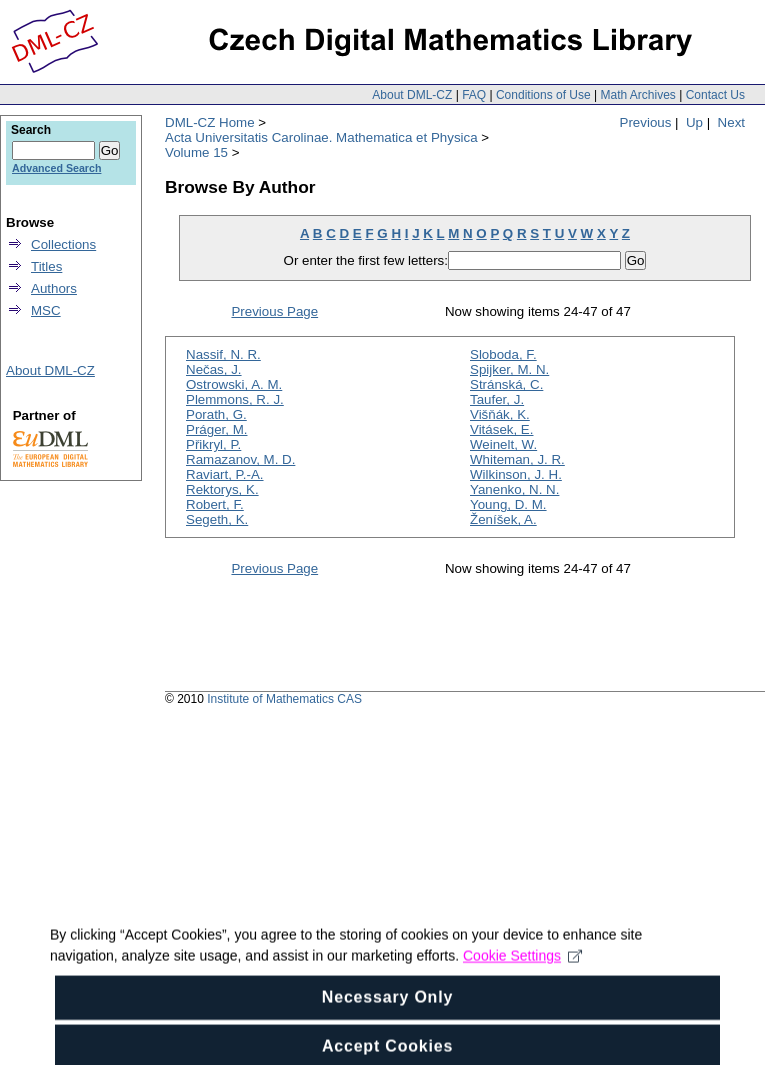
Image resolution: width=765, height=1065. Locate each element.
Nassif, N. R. (223, 354)
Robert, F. (215, 504)
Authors (54, 288)
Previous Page (274, 311)
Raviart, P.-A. (225, 474)
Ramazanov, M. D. (240, 459)
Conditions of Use (543, 95)
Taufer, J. (497, 399)
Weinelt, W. (503, 444)
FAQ (474, 95)
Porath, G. (216, 414)
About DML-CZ (412, 95)
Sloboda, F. (503, 354)
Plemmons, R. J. (235, 399)
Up (694, 122)
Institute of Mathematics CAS (284, 699)
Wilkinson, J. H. (516, 474)
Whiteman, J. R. (517, 459)
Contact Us (715, 95)
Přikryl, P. (213, 444)
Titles (46, 266)
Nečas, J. (214, 369)
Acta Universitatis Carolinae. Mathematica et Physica (321, 137)
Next (731, 122)
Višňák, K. (500, 414)
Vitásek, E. (501, 429)
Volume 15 (196, 152)
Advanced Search (56, 168)
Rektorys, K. (222, 489)
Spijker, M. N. (509, 369)
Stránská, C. (506, 384)
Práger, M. (216, 429)
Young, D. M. (508, 504)
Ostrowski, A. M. (234, 384)
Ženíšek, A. (503, 519)
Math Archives (637, 95)
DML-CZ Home (210, 122)
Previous (646, 122)
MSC (46, 310)
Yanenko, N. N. (514, 489)
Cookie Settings (522, 970)
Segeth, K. (217, 519)
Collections (63, 244)
